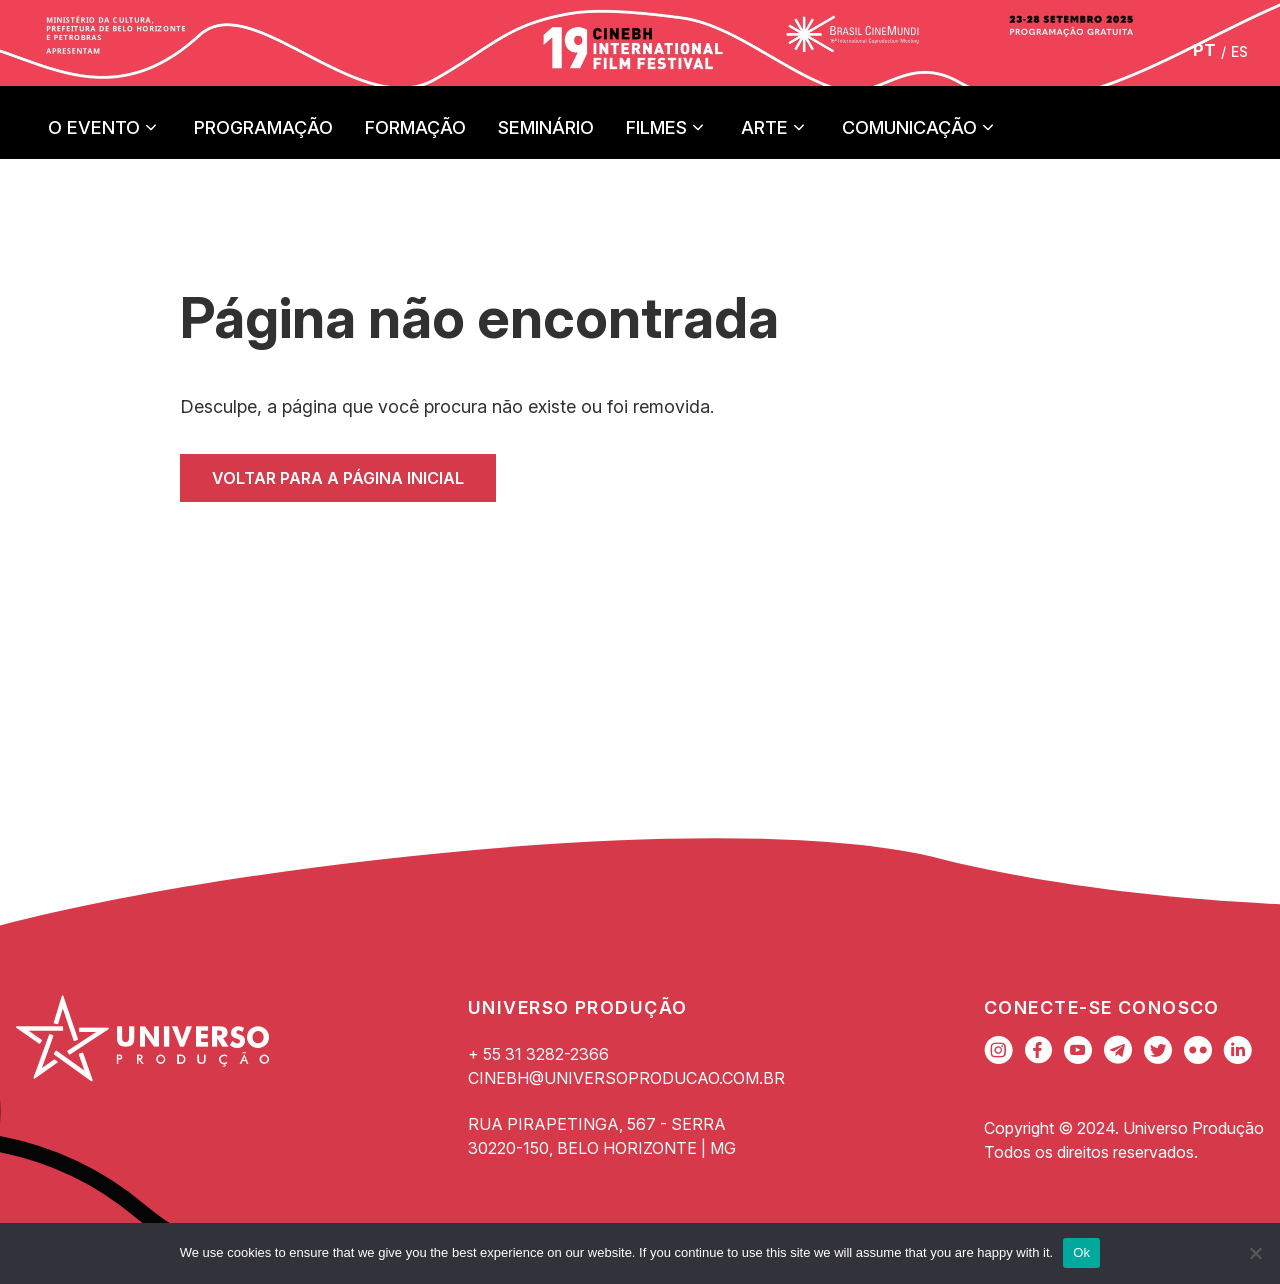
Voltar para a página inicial (338, 478)
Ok (1081, 1252)
